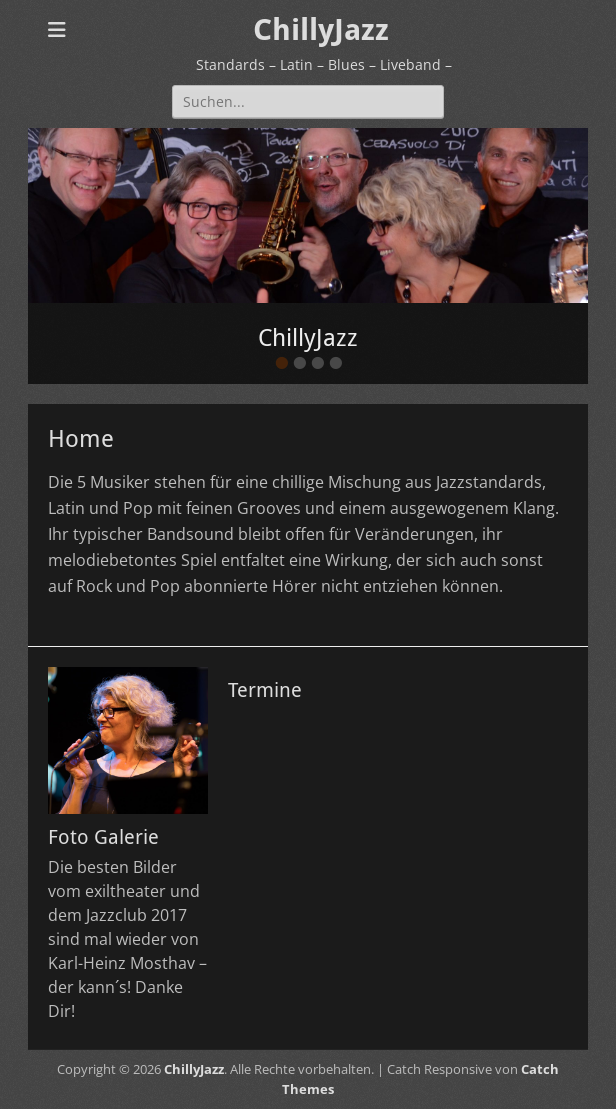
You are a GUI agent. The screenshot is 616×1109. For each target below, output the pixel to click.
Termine (265, 690)
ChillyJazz (321, 29)
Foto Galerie (103, 837)
